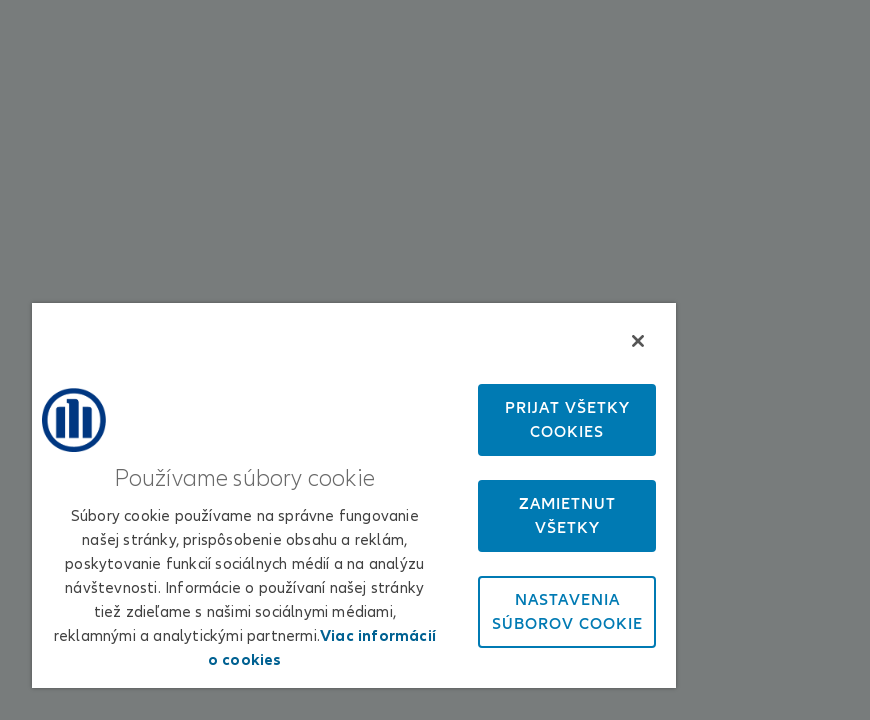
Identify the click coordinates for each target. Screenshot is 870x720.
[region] (354, 495)
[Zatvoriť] (638, 341)
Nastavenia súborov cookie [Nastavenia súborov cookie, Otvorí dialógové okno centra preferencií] (567, 612)
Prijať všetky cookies (567, 420)
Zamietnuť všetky (567, 516)
